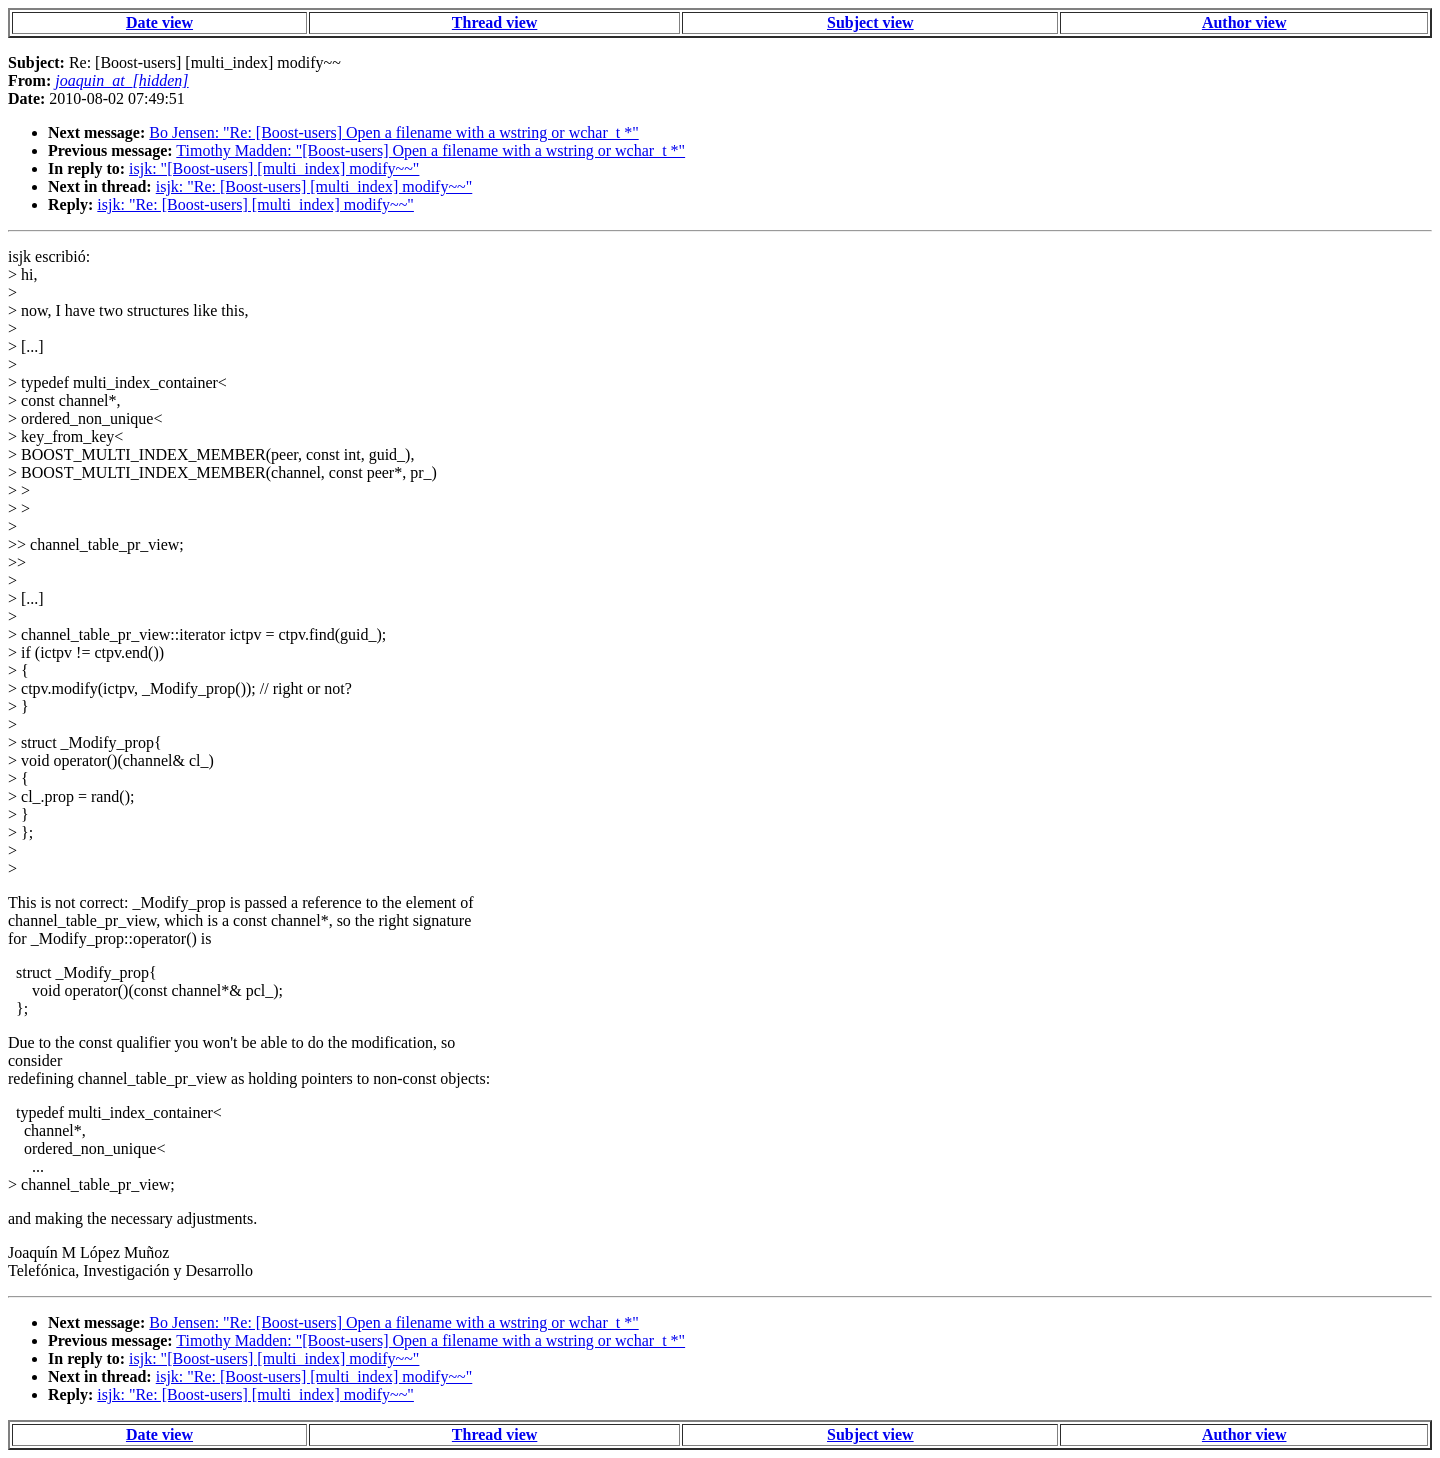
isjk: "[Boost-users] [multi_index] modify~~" (274, 168)
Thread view (494, 22)
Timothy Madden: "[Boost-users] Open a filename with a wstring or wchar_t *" (430, 150)
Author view (1244, 22)
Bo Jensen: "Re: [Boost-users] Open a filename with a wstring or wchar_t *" (393, 132)
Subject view (870, 22)
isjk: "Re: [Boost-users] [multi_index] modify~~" (314, 186)
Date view (159, 22)
